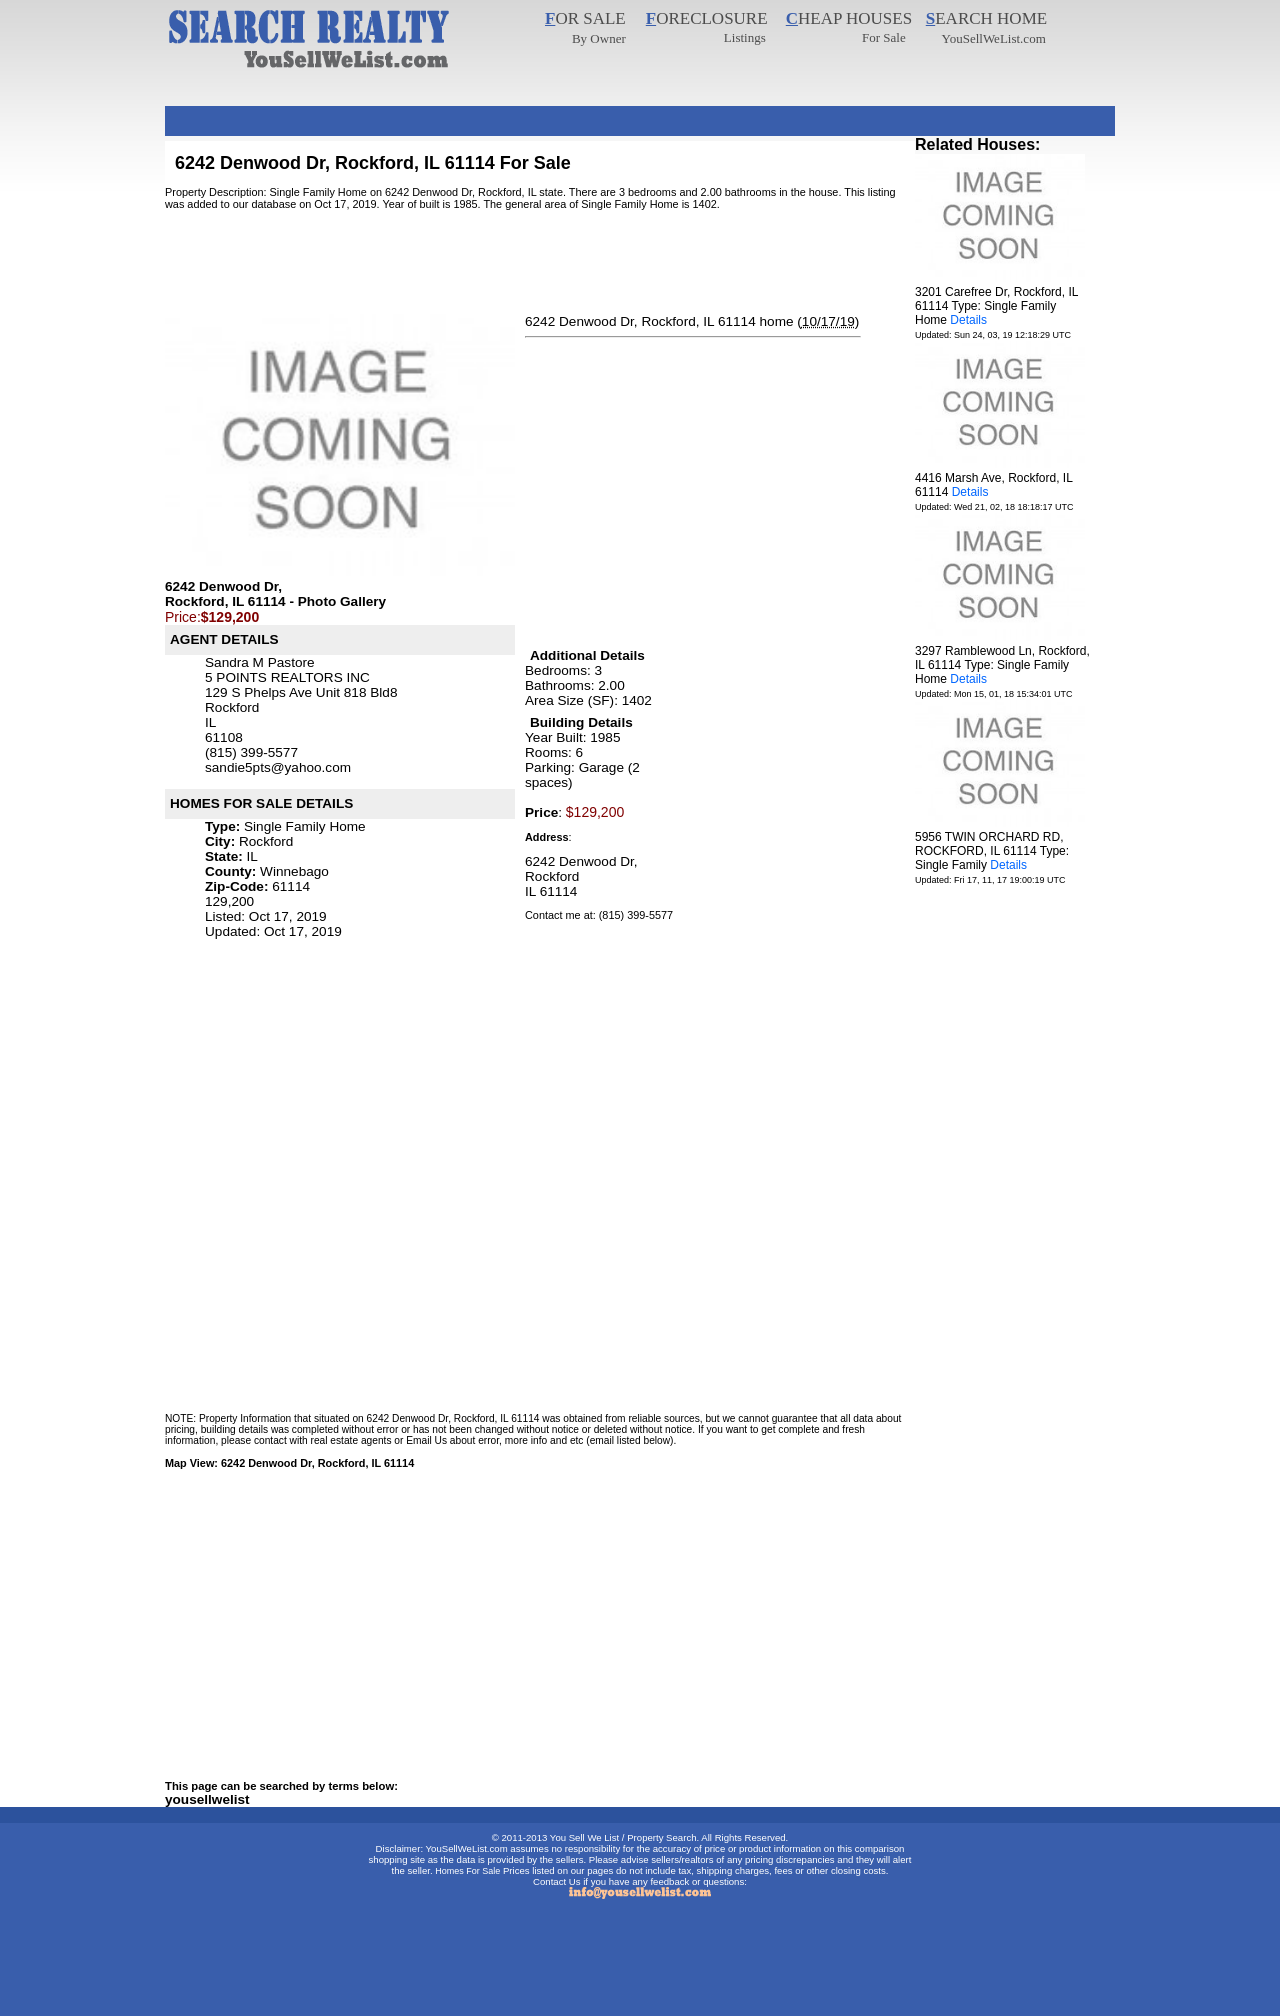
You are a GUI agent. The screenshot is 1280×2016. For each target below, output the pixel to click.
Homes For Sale (467, 1871)
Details (968, 320)
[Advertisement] (529, 113)
